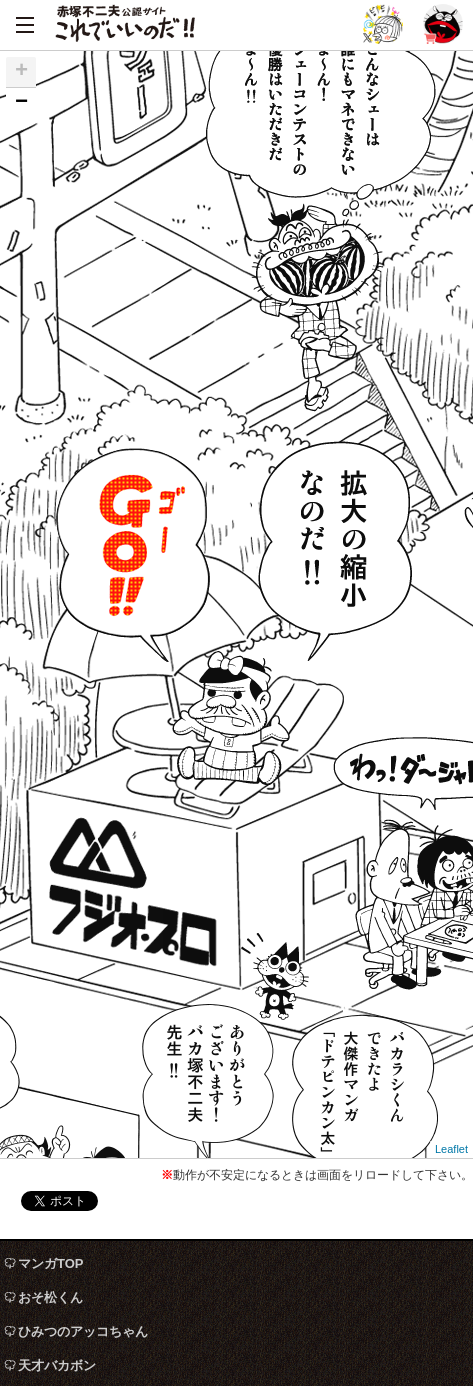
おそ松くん (50, 1297)
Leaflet (451, 1149)
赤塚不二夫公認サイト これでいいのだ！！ (125, 25)
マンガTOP (51, 1263)
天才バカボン (57, 1365)
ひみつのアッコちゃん (83, 1331)
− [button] (21, 103)
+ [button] (21, 72)
